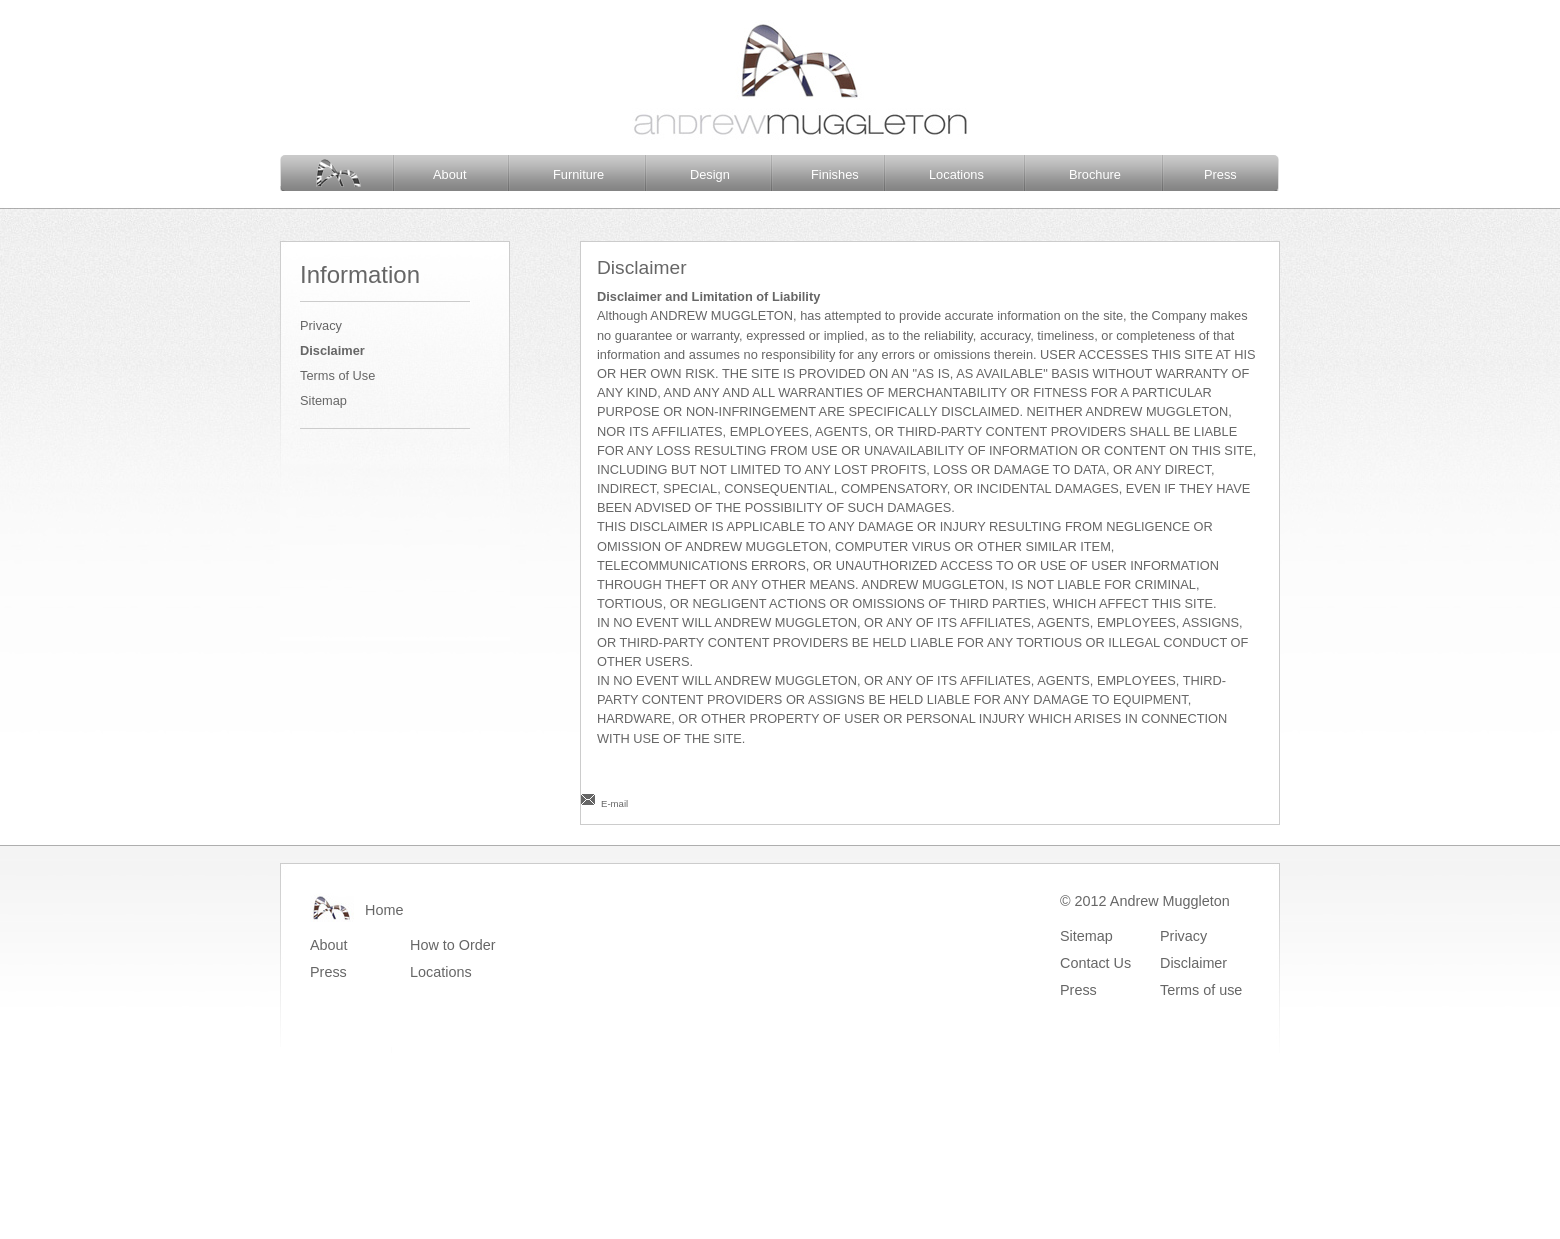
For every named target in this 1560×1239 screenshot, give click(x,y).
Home (384, 910)
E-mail (614, 803)
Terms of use (1201, 990)
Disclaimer (332, 350)
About (449, 174)
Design (710, 174)
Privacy (321, 325)
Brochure (1095, 174)
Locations (956, 174)
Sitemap (323, 400)
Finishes (835, 174)
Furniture (578, 174)
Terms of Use (337, 375)
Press (1220, 174)
